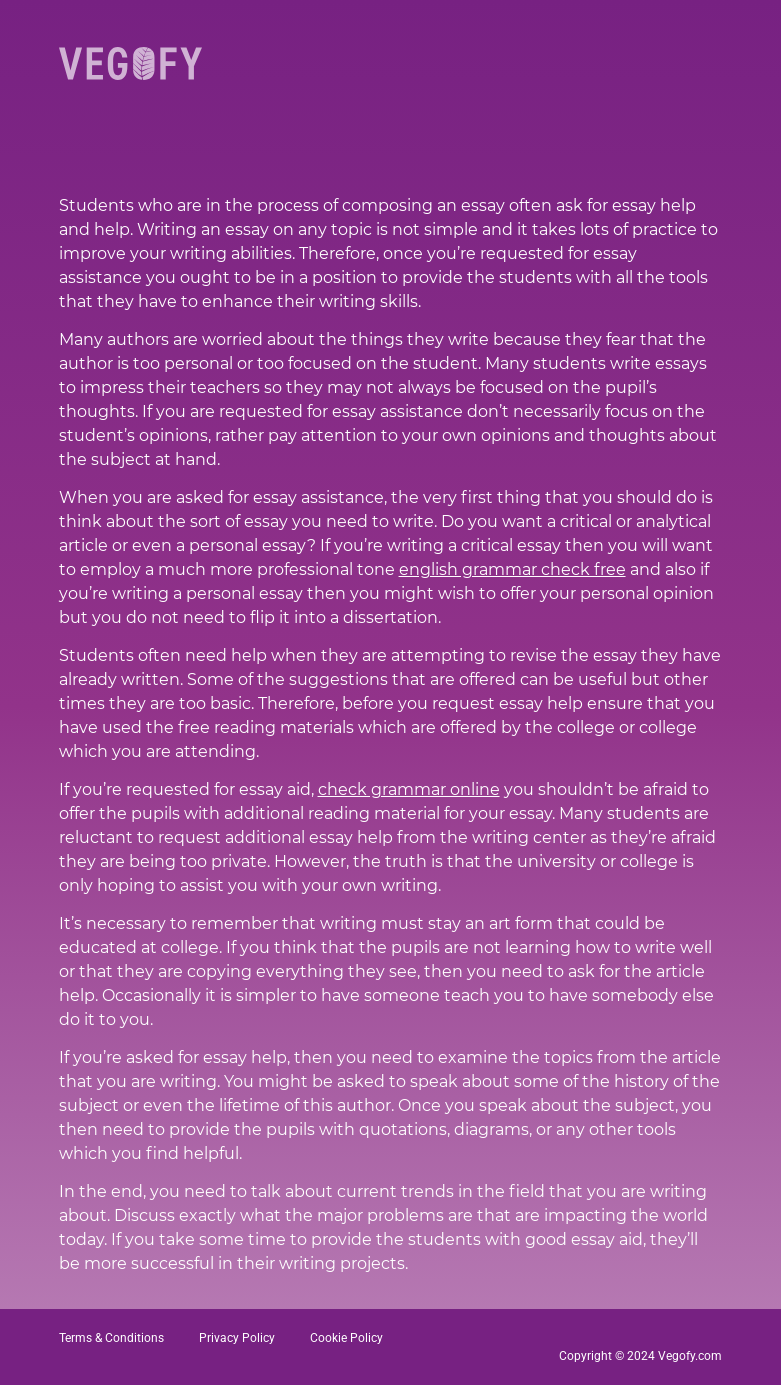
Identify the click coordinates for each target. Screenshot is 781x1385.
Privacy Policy (237, 1338)
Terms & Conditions (111, 1338)
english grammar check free (512, 569)
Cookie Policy (346, 1338)
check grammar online (409, 789)
